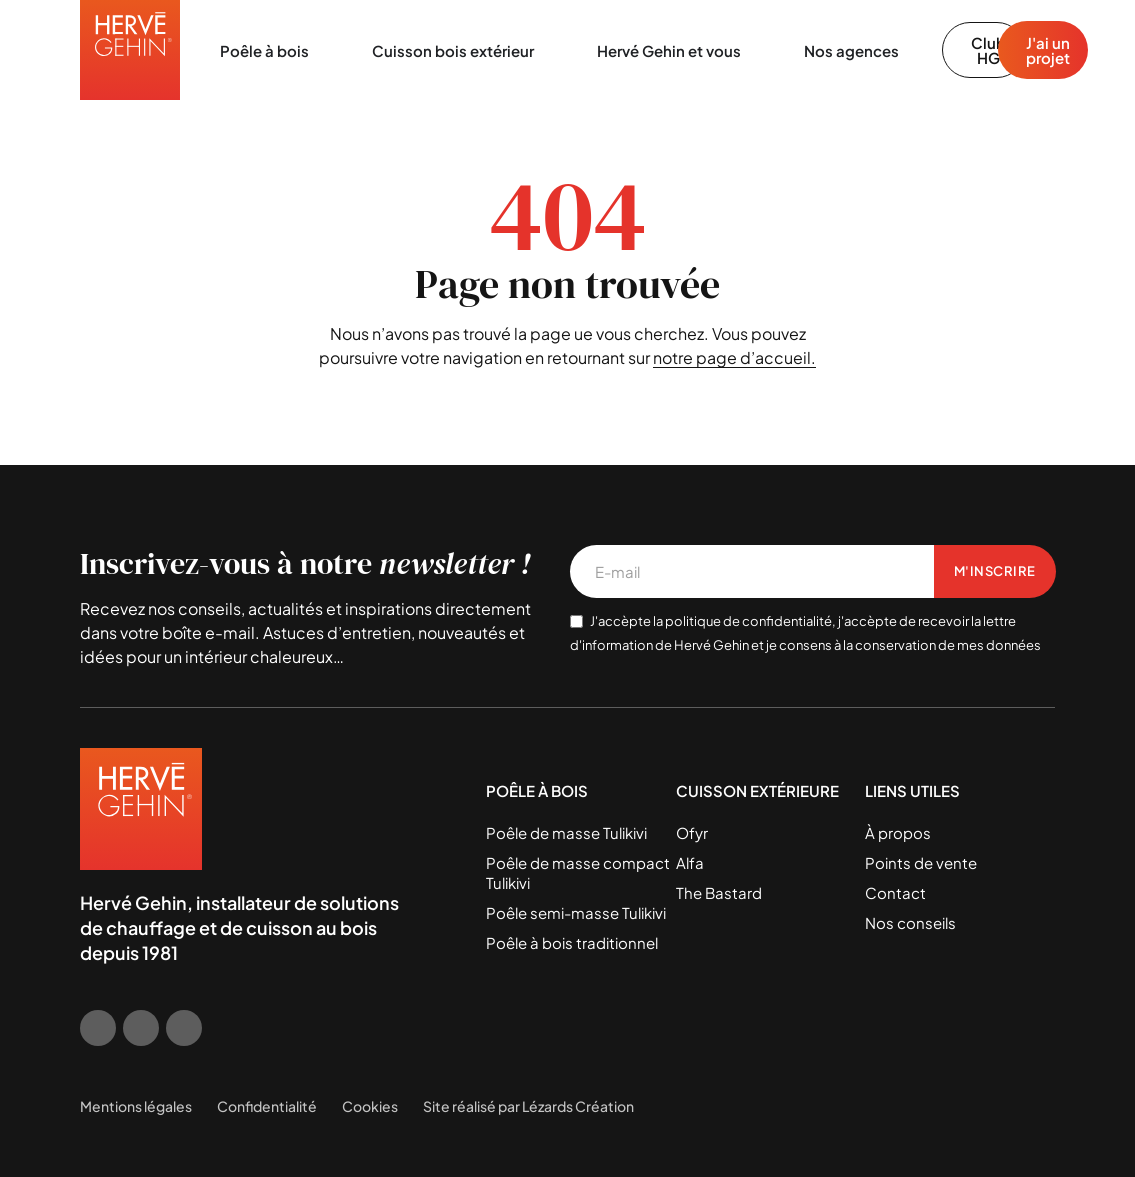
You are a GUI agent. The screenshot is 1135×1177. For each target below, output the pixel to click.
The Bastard (719, 892)
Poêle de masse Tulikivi (566, 832)
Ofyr (692, 832)
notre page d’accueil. (734, 357)
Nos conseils (910, 922)
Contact (895, 892)
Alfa (690, 862)
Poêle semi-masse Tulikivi (576, 912)
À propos (898, 832)
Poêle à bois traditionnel (572, 942)
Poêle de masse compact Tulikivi (578, 872)
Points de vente (921, 862)
